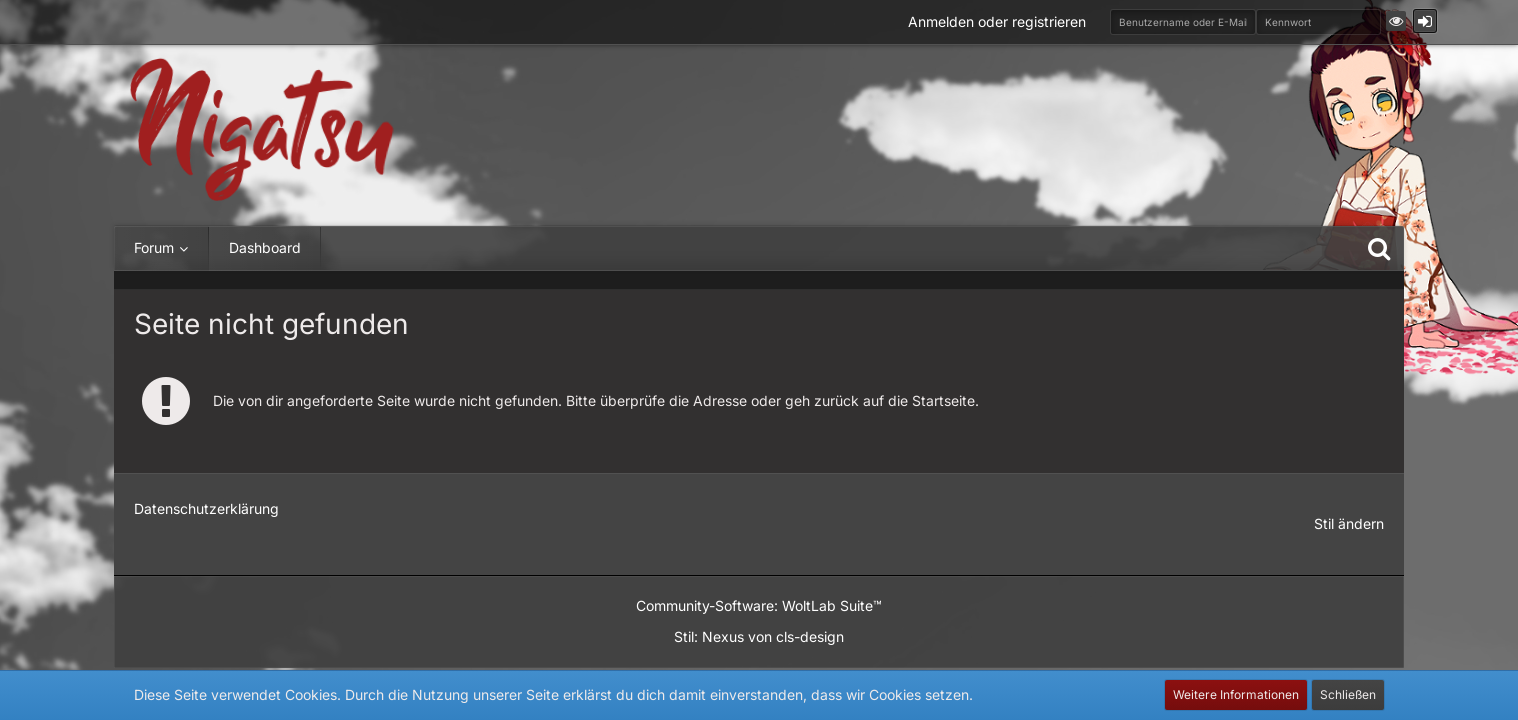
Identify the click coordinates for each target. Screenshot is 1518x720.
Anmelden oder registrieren (997, 21)
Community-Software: (759, 605)
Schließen (1348, 694)
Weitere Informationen (1236, 694)
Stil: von (759, 636)
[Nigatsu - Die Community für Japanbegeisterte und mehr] (262, 130)
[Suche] (1379, 248)
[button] (1396, 21)
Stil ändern (1349, 523)
